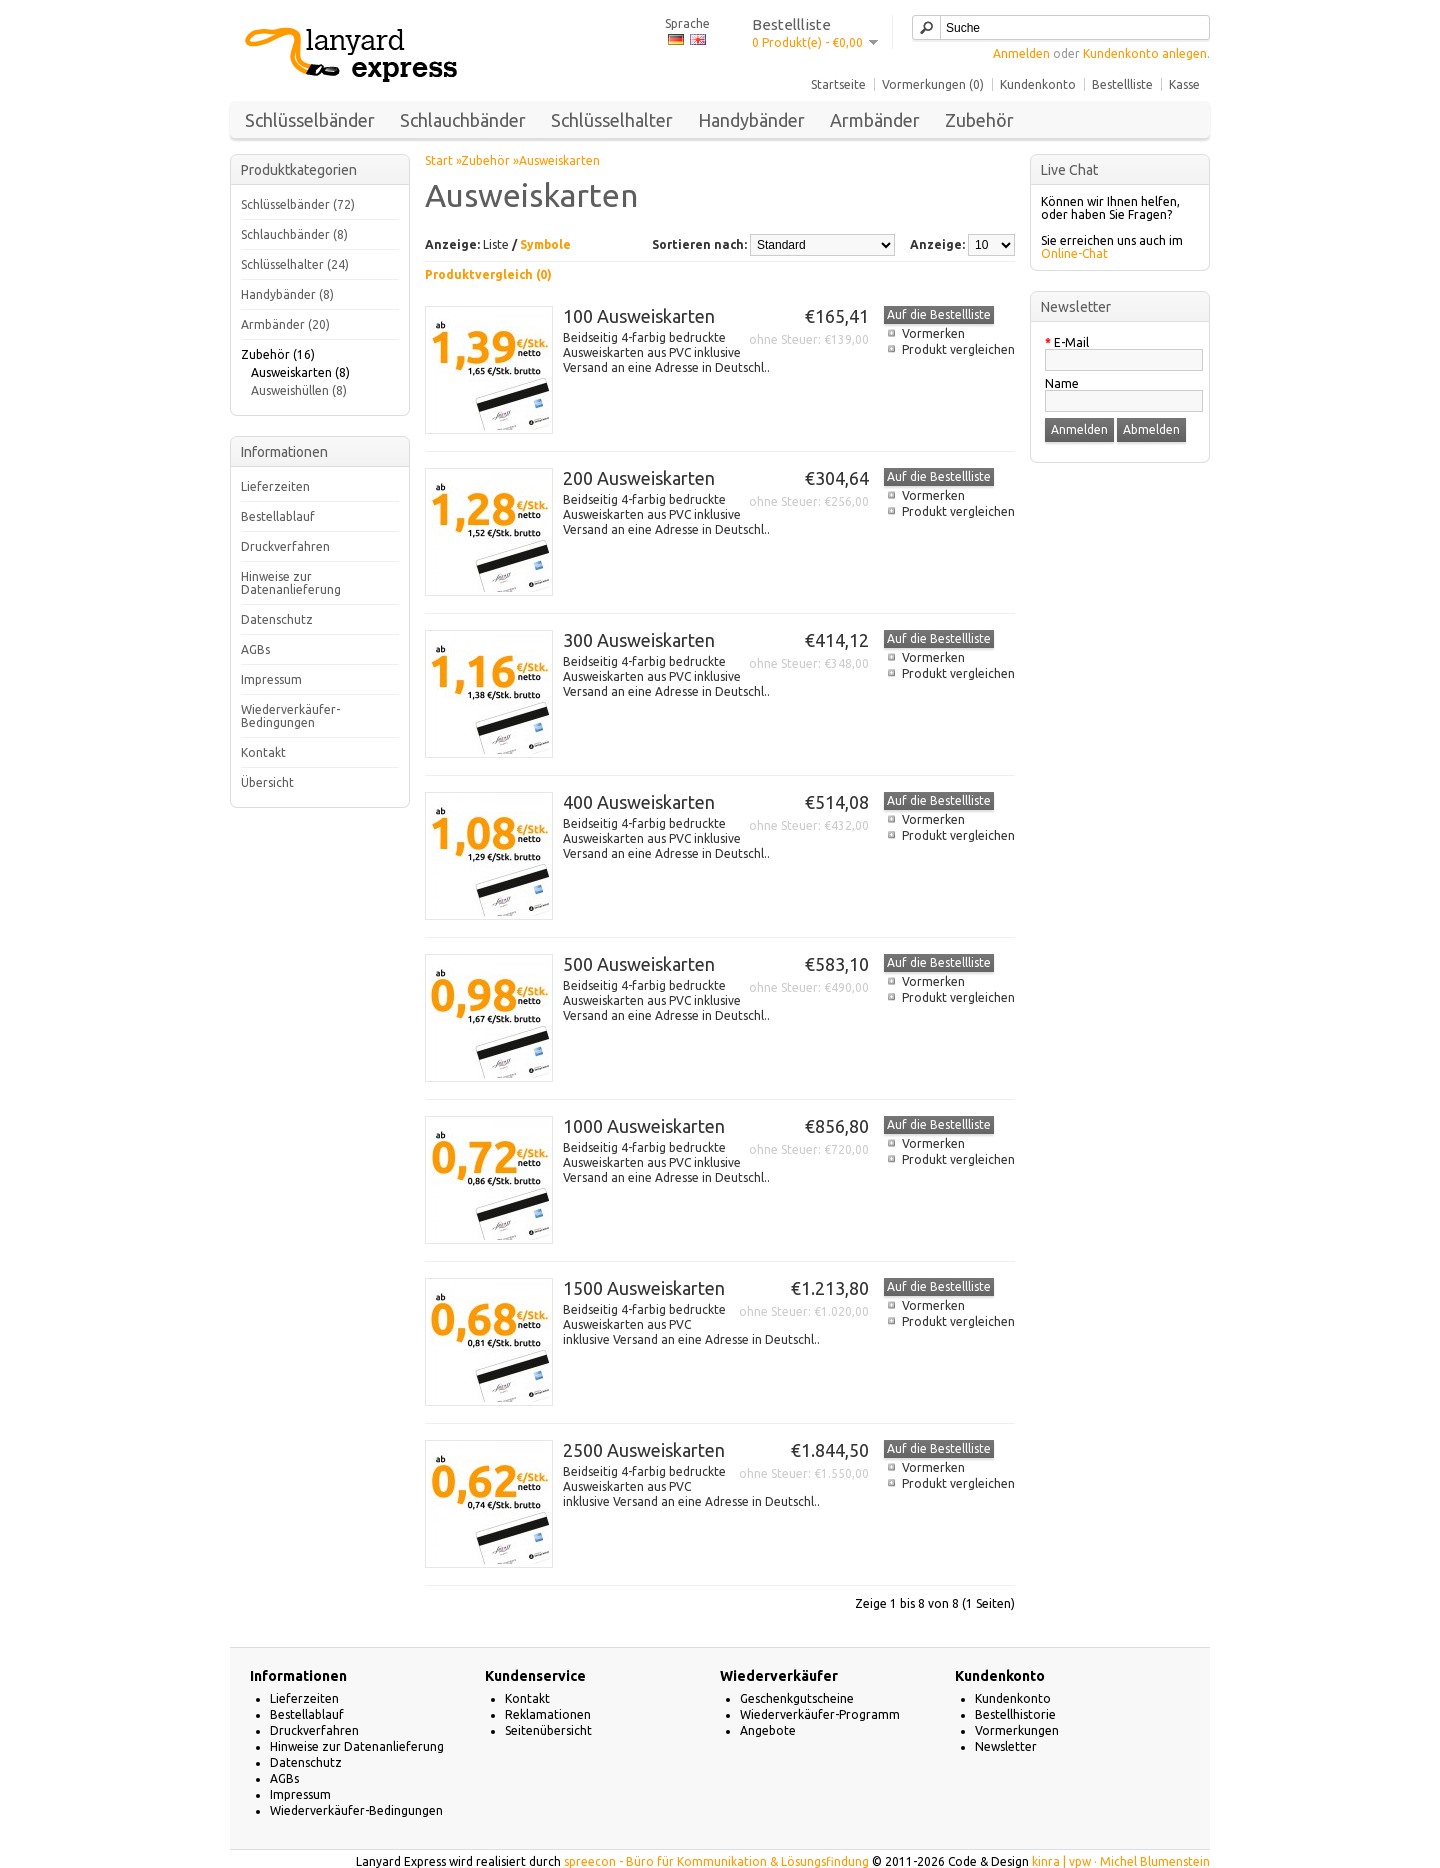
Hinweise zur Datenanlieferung (291, 583)
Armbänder (875, 120)
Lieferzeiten (275, 486)
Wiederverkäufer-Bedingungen (290, 716)
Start (439, 160)
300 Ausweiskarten (639, 640)
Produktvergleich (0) (488, 274)
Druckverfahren (285, 546)
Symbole (545, 244)
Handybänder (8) (287, 294)
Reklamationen (548, 1714)
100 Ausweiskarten (639, 316)
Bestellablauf (278, 516)
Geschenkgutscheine (797, 1698)
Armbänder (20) (285, 324)
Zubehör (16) (278, 354)
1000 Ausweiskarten (644, 1126)
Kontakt (263, 752)
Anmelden (1021, 53)
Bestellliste (1122, 84)
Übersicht (267, 782)
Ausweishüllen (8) (299, 390)
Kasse (1184, 84)
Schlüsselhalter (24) (295, 264)
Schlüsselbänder (310, 120)
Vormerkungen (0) (933, 84)
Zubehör (979, 120)
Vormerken (933, 333)
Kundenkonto (1038, 84)
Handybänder (751, 120)
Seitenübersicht (548, 1730)
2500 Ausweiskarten (644, 1450)
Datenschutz (277, 619)
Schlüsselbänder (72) (298, 204)
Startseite (838, 84)
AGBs (255, 649)
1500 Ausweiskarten (644, 1288)
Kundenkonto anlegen (1145, 53)
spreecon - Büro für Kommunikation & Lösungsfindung (716, 1861)
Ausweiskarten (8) (300, 372)
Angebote (768, 1730)
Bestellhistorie (1015, 1714)
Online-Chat (1074, 253)
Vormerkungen (1017, 1730)
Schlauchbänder (463, 120)
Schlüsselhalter (612, 120)
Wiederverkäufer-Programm (820, 1714)
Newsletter (1006, 1746)
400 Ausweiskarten (639, 802)
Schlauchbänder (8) (294, 234)
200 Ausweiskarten (639, 478)
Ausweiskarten (559, 160)
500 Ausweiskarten (639, 964)
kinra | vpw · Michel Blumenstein (1121, 1861)
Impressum (271, 679)
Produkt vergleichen (958, 349)
